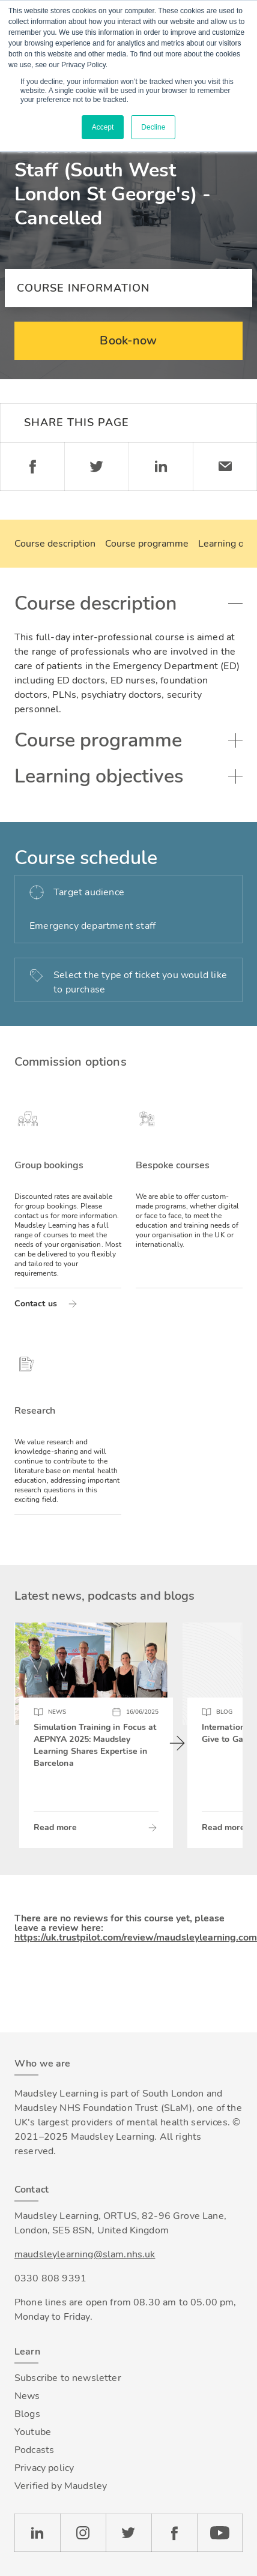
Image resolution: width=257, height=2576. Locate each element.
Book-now (128, 340)
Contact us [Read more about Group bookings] (35, 1303)
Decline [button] (153, 127)
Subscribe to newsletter (67, 2378)
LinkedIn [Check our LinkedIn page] (37, 2533)
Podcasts (34, 2450)
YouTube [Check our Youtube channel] (220, 2533)
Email (225, 466)
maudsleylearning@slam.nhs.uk (84, 2254)
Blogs (27, 2414)
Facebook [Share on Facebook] (32, 466)
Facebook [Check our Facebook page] (174, 2533)
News (27, 2396)
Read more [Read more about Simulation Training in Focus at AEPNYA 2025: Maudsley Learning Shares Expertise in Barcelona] (55, 1827)
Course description (54, 543)
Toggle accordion (235, 603)
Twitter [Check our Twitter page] (128, 2533)
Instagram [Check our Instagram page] (83, 2533)
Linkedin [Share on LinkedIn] (160, 466)
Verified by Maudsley (60, 2486)
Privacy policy (44, 2468)
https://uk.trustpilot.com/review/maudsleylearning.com (135, 1937)
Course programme (147, 543)
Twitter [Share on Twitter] (96, 466)
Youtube (32, 2432)
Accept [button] (103, 127)
